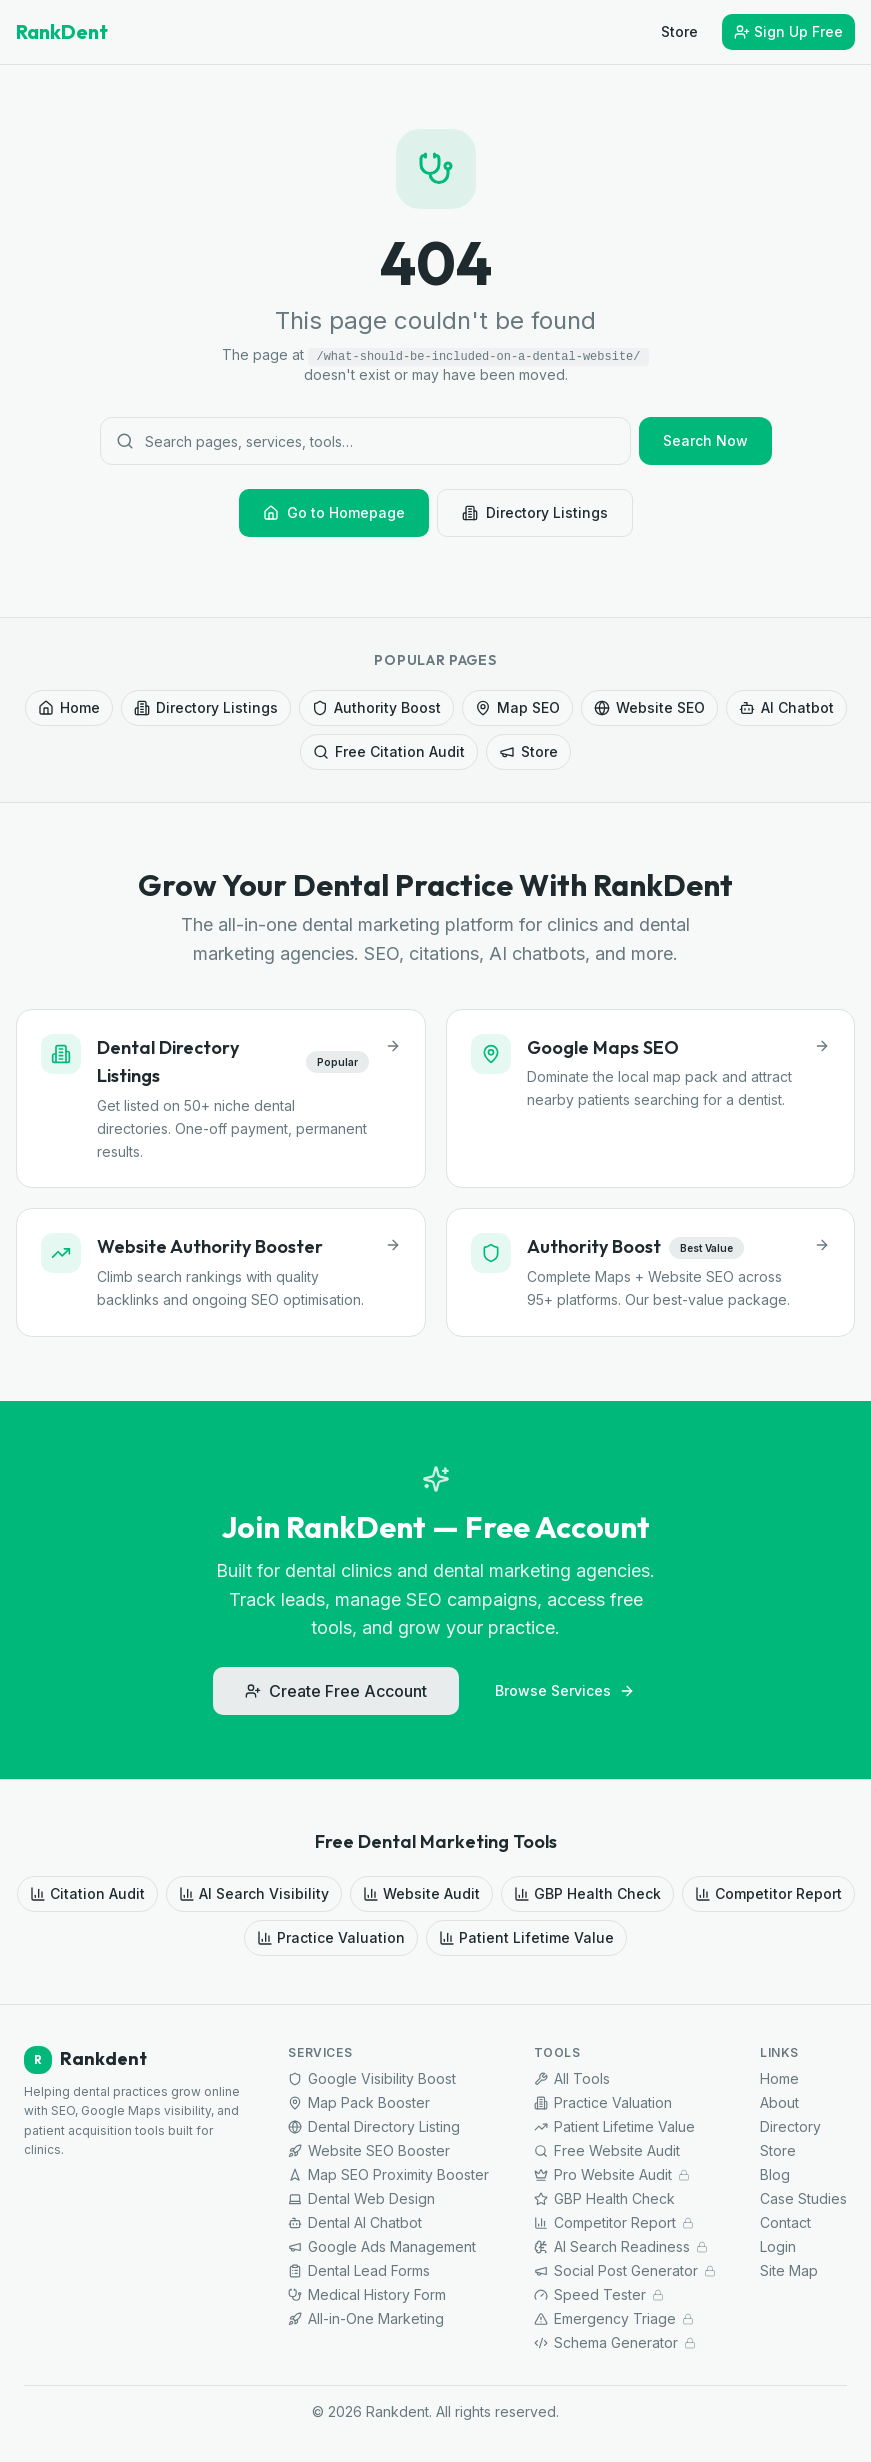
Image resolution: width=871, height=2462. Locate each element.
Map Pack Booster (359, 2102)
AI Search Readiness (621, 2246)
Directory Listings (535, 512)
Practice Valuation (331, 1937)
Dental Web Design (361, 2198)
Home (69, 707)
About (779, 2102)
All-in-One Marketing (366, 2318)
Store (679, 31)
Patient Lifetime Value (526, 1937)
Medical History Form (367, 2294)
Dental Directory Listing (374, 2126)
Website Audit (421, 1893)
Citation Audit (87, 1893)
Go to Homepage (334, 512)
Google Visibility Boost (372, 2078)
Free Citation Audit (389, 751)
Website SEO (649, 707)
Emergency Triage (614, 2318)
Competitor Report (768, 1893)
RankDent (62, 31)
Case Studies (803, 2198)
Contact (785, 2222)
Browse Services (565, 1690)
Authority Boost (376, 707)
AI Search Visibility (254, 1893)
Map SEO (517, 707)
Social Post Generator (625, 2270)
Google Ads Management (382, 2246)
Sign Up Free (788, 31)
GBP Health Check (587, 1893)
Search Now (705, 440)
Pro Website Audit (612, 2174)
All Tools (572, 2078)
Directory (790, 2126)
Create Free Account (336, 1691)
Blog (775, 2174)
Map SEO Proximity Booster (388, 2174)
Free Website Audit (607, 2150)
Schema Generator (615, 2342)
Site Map (789, 2270)
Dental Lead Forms (359, 2270)
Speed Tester (599, 2294)
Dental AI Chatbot (355, 2222)
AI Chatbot (786, 707)
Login (778, 2246)
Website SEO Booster (369, 2150)
